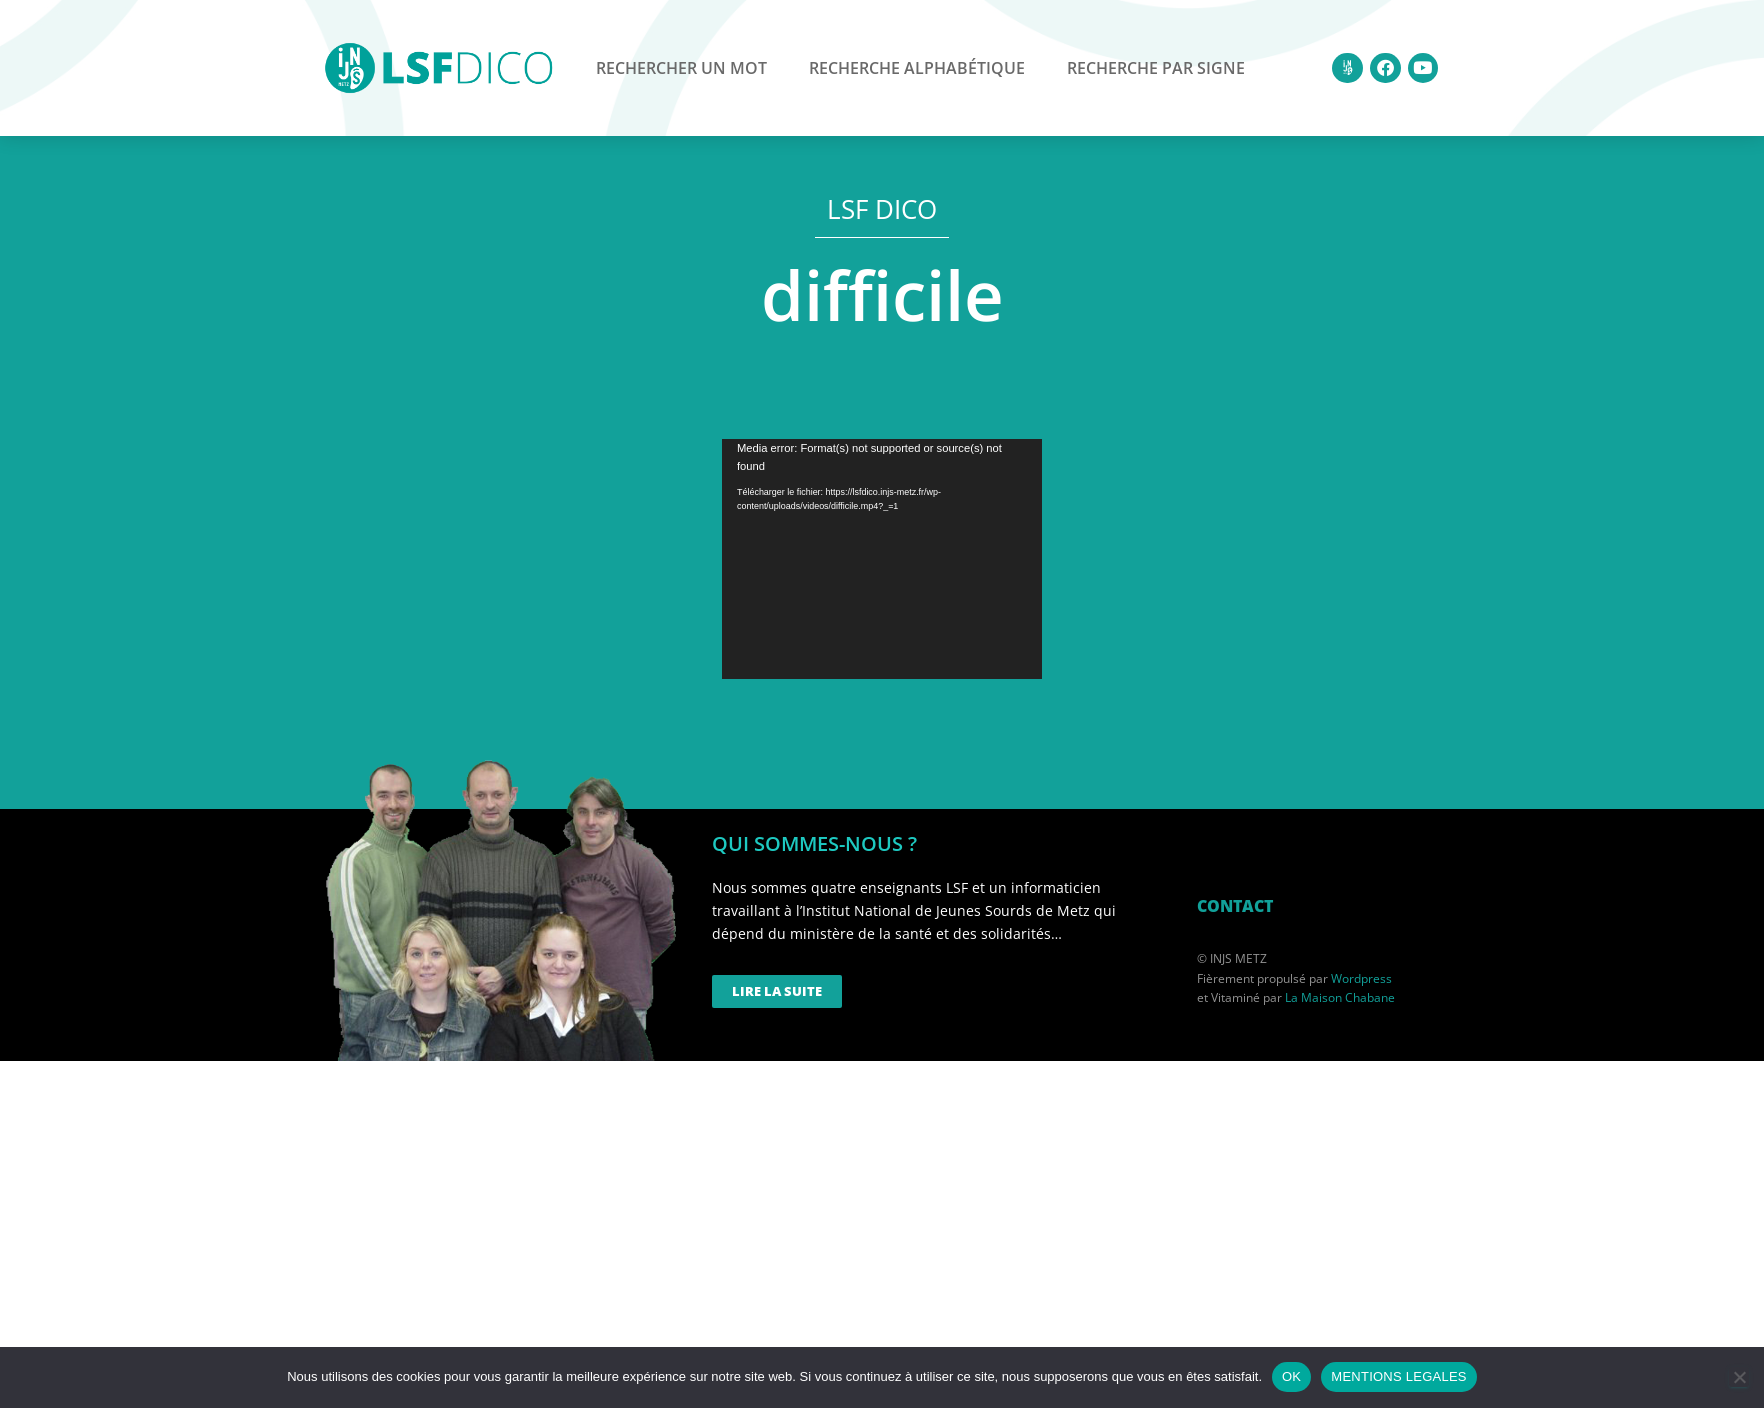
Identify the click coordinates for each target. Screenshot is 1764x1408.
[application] (882, 559)
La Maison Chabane (1340, 997)
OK (1291, 1376)
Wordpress (1361, 978)
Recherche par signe (1156, 68)
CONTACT (1235, 906)
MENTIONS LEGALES (1398, 1376)
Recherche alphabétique (917, 68)
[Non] (1739, 1377)
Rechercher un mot (681, 68)
